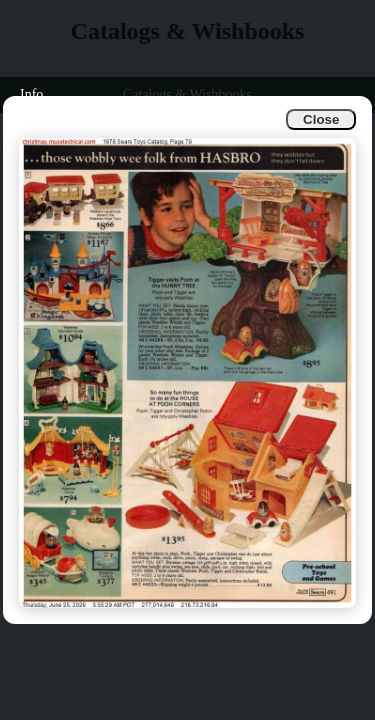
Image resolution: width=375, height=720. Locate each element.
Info (31, 94)
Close (321, 119)
